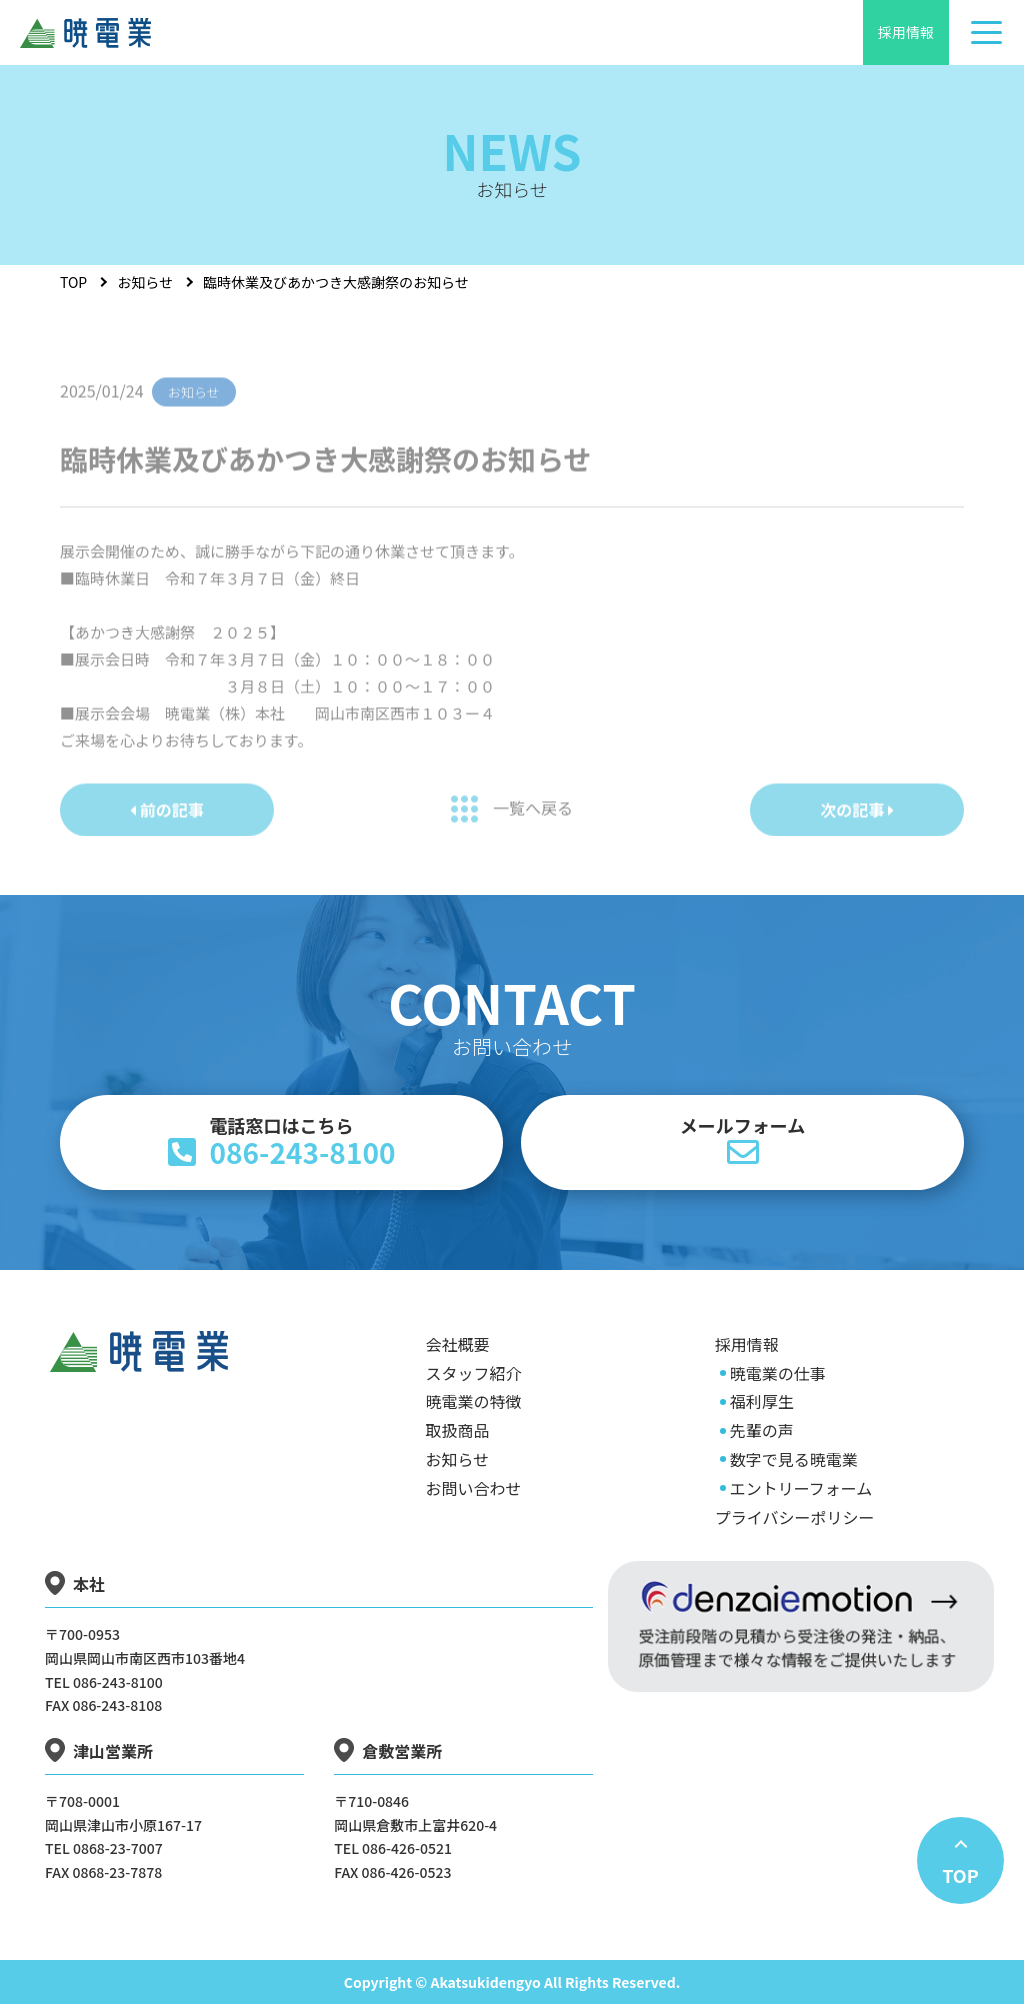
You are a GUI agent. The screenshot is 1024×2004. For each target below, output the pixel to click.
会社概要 (458, 1344)
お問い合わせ (474, 1488)
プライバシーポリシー (795, 1517)
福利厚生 (762, 1401)
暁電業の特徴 (474, 1401)
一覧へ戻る (512, 824)
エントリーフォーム (801, 1488)
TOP (73, 282)
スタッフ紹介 (474, 1373)
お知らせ (145, 282)
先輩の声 (762, 1430)
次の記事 (857, 825)
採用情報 (906, 32)
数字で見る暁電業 (794, 1459)
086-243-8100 (281, 1142)
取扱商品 (458, 1430)
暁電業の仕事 (778, 1373)
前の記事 (167, 825)
